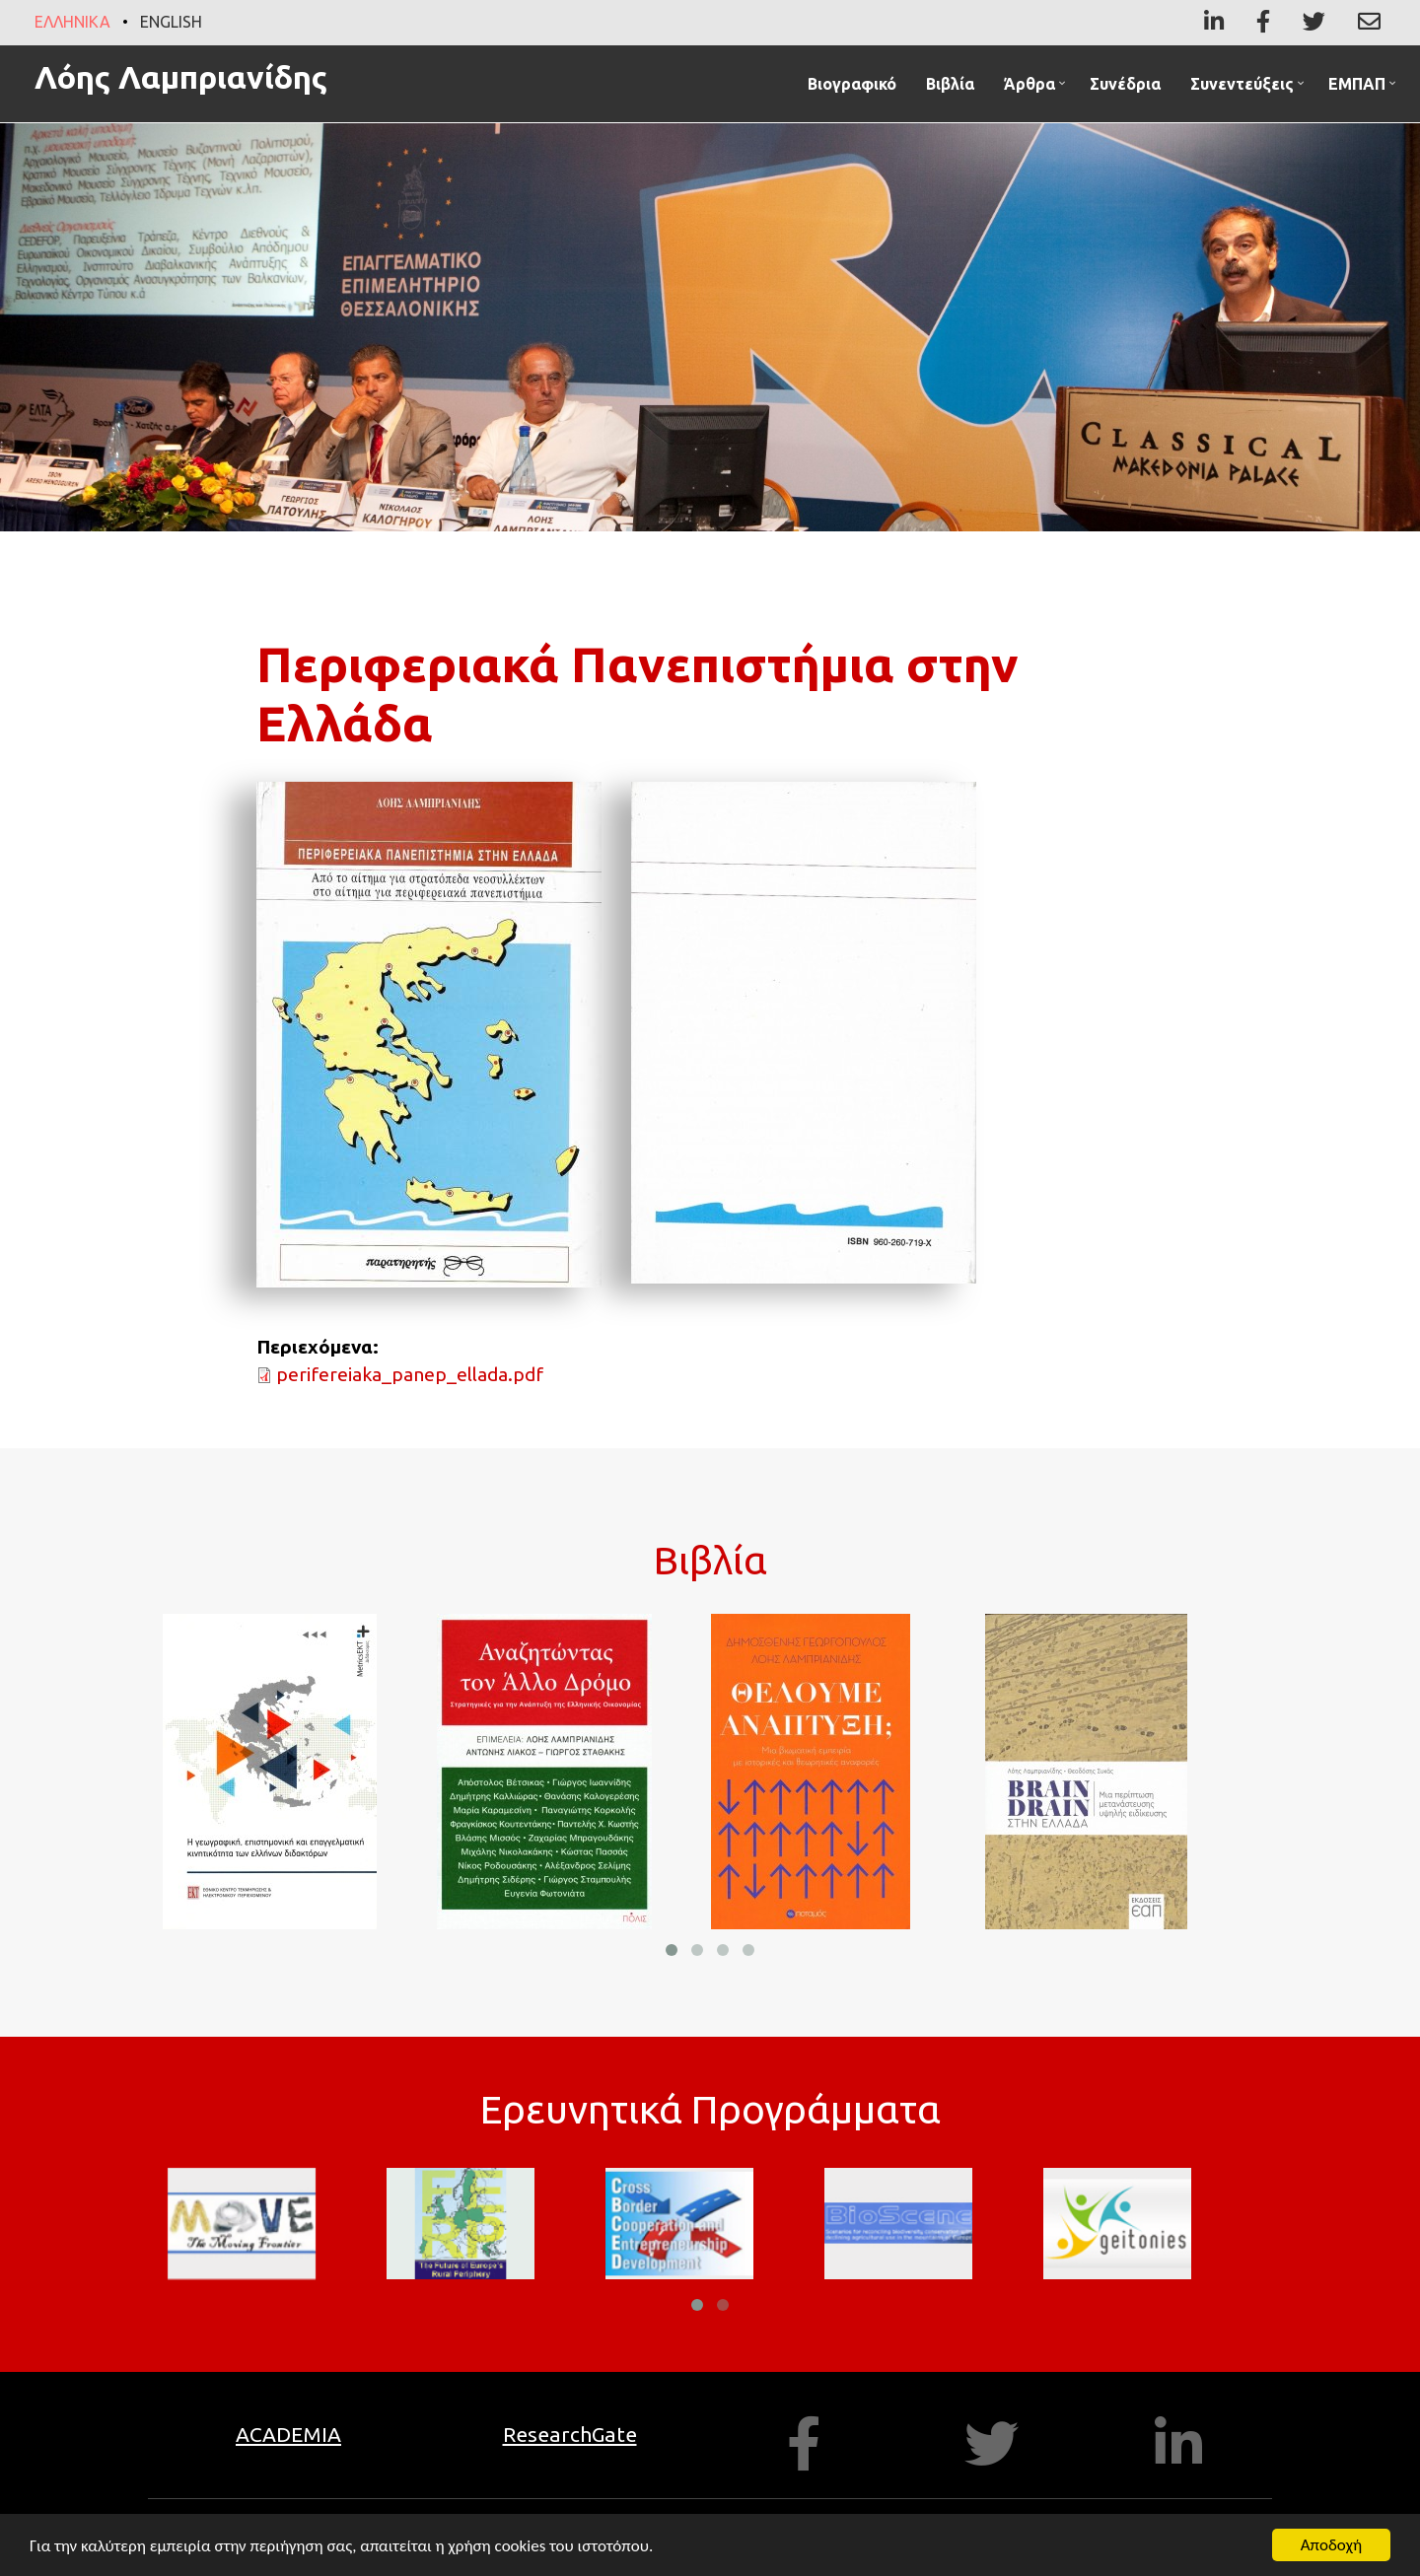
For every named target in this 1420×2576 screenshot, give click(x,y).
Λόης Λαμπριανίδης (181, 77)
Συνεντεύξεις (1249, 88)
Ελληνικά (72, 22)
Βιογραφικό (852, 84)
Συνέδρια (1125, 84)
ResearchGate (570, 2434)
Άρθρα (1037, 88)
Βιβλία (950, 84)
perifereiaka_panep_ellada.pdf (409, 1374)
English (171, 22)
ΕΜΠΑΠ (1364, 88)
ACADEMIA (288, 2434)
